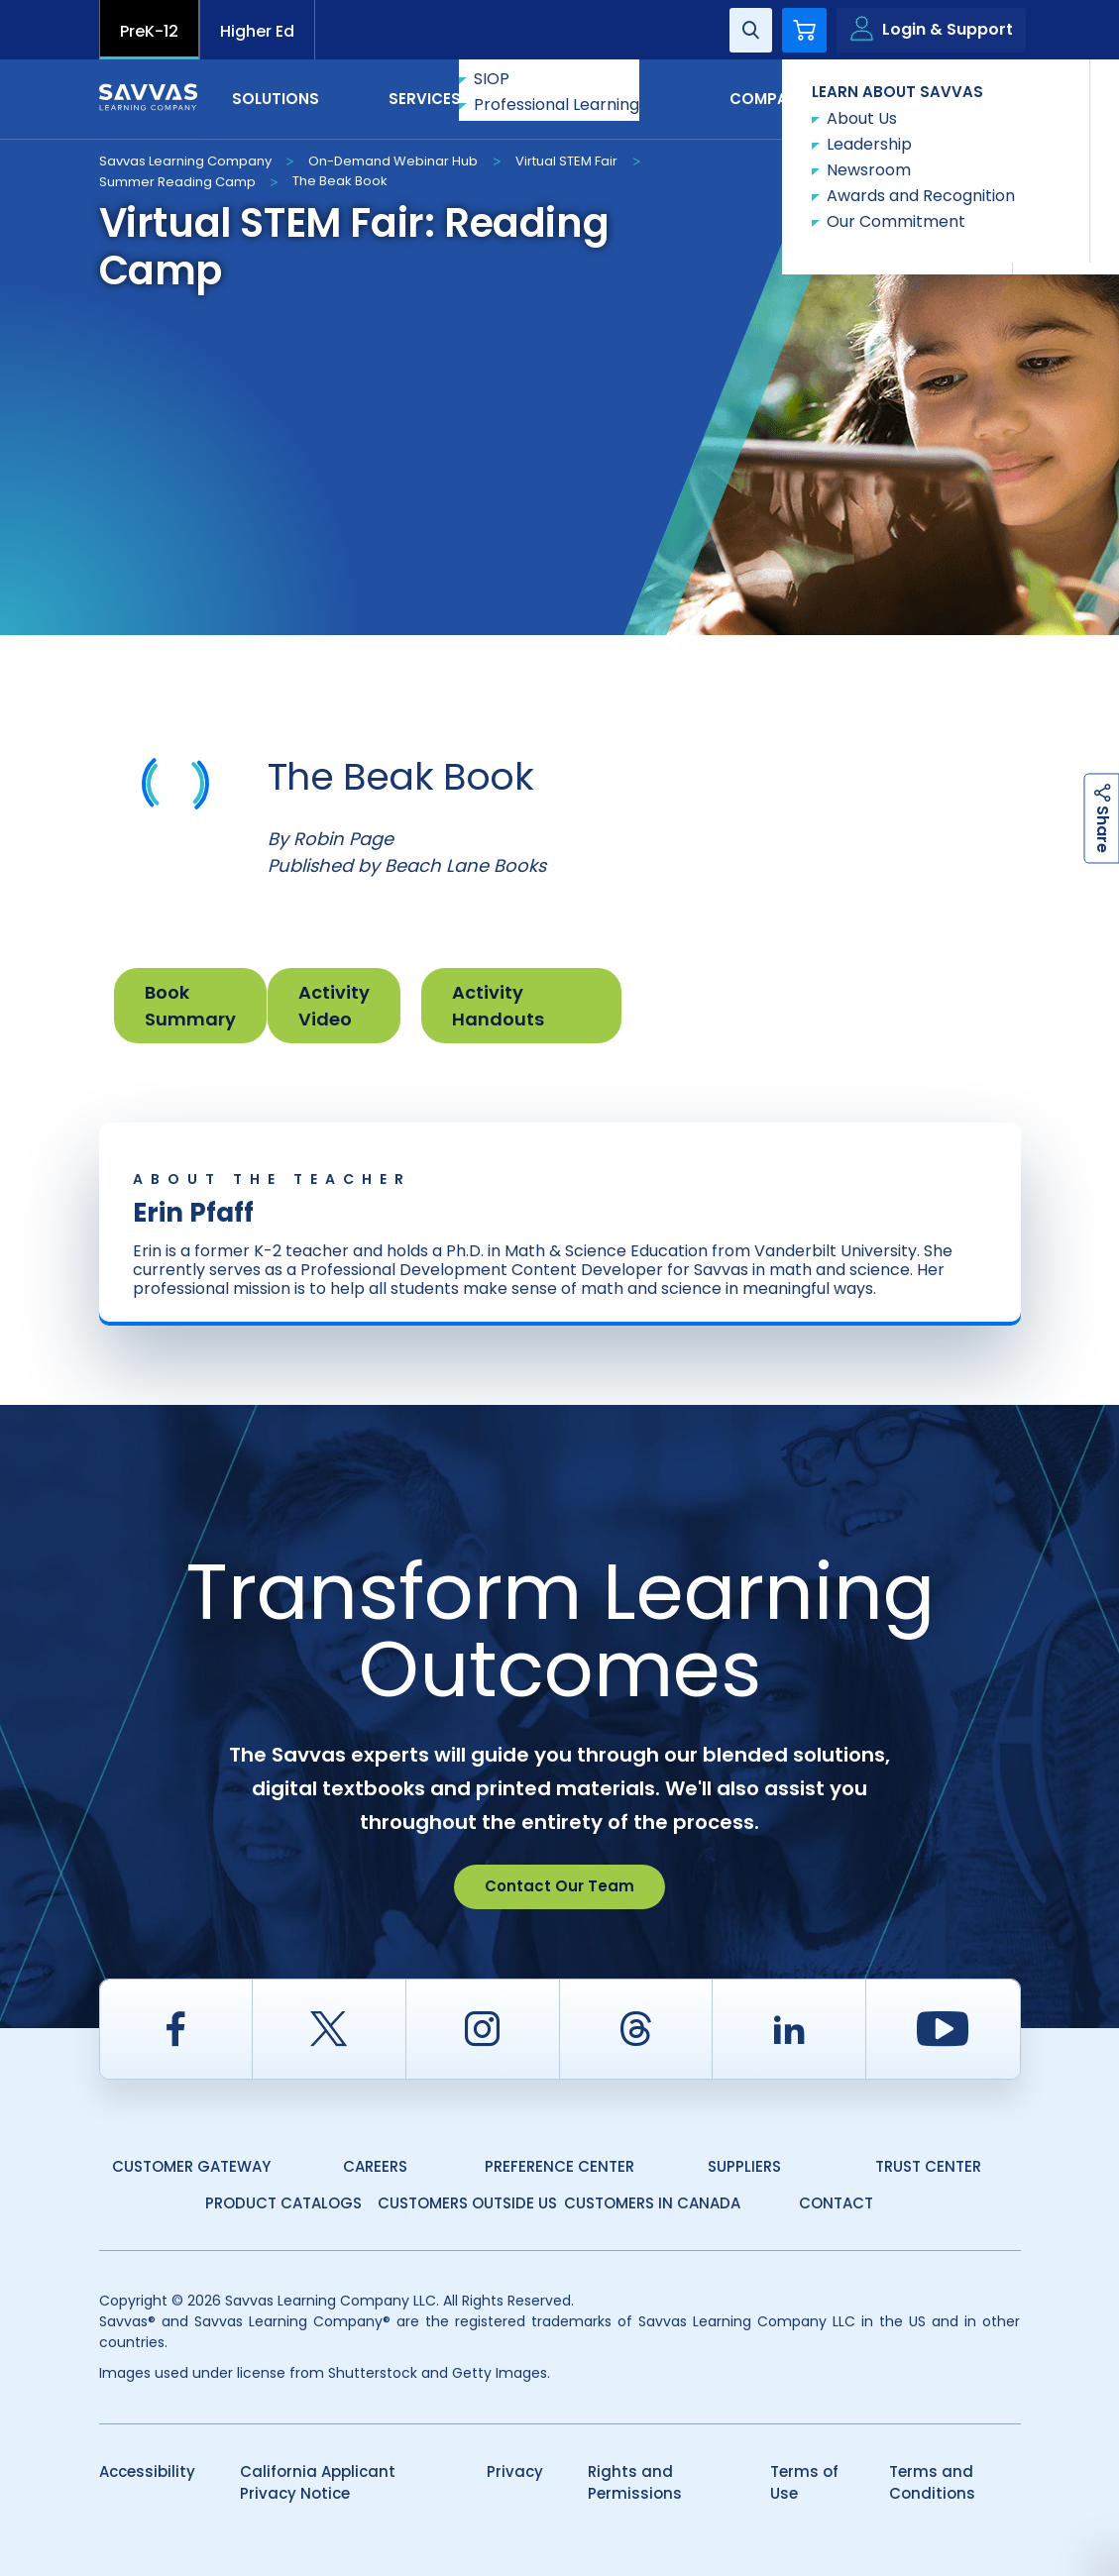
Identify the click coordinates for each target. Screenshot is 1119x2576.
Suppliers (744, 2166)
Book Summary (190, 1005)
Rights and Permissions (635, 2483)
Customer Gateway (191, 2166)
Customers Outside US (467, 2203)
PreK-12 (149, 31)
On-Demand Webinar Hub (393, 161)
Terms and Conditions (932, 2483)
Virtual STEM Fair (566, 161)
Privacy (515, 2471)
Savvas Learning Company (185, 161)
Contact (937, 97)
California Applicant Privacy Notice (317, 2483)
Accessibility (147, 2471)
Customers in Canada (652, 2203)
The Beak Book (340, 180)
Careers (375, 2166)
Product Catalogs (283, 2203)
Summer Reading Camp (177, 181)
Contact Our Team (559, 1886)
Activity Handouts (498, 1005)
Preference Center (559, 2166)
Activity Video (334, 1005)
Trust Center (928, 2166)
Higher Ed (257, 31)
